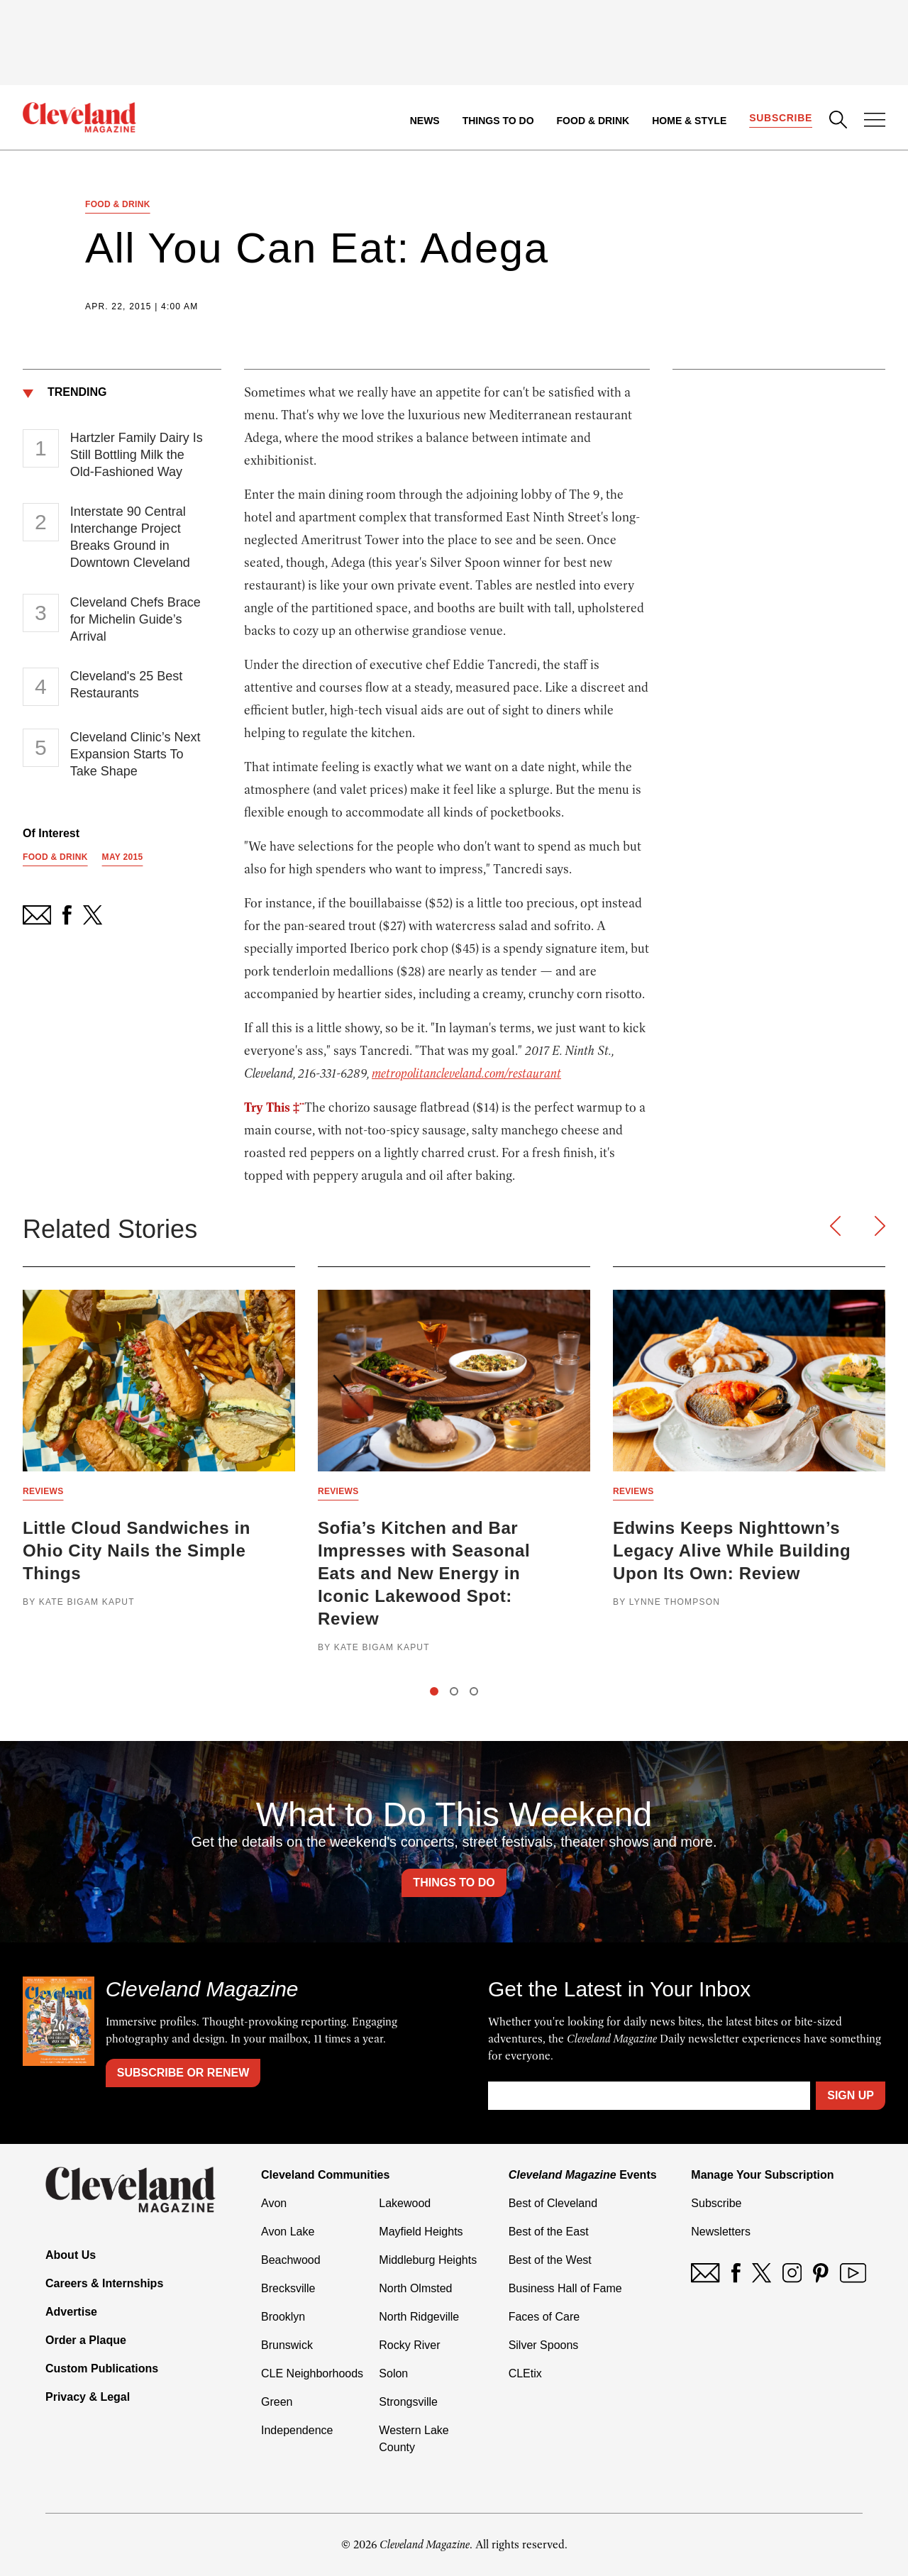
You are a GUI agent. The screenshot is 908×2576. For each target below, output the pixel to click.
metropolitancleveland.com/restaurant (466, 1073)
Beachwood (291, 2260)
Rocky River (409, 2345)
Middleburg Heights (428, 2260)
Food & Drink (593, 120)
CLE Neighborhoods (312, 2373)
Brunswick (287, 2345)
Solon (393, 2373)
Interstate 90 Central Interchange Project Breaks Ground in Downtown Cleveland (130, 537)
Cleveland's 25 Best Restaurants (126, 684)
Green (276, 2402)
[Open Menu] (874, 121)
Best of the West (550, 2260)
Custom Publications (101, 2368)
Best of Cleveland (553, 2203)
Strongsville (408, 2402)
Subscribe (780, 117)
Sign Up (850, 2095)
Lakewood (405, 2203)
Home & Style (689, 120)
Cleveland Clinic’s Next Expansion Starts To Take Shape (135, 754)
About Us (70, 2255)
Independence (297, 2430)
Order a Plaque (85, 2340)
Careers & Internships (104, 2283)
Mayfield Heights (421, 2232)
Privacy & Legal (87, 2397)
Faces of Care (544, 2317)
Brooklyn (283, 2317)
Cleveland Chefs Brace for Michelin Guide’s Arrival (135, 619)
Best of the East (549, 2232)
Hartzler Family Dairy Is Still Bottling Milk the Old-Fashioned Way (136, 455)
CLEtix (525, 2373)
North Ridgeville (419, 2317)
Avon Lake (287, 2232)
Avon (274, 2203)
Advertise (71, 2312)
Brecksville (288, 2288)
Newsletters (721, 2232)
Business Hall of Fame (565, 2288)
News (425, 120)
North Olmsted (415, 2288)
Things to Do (498, 120)
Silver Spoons (544, 2345)
